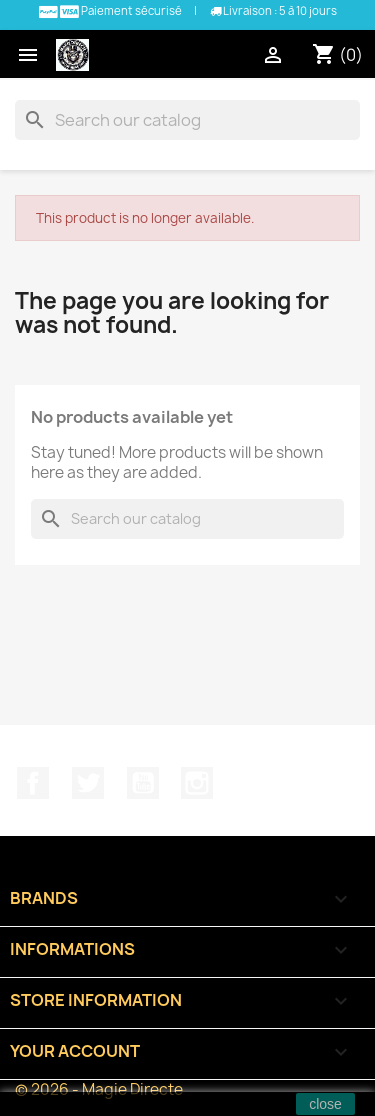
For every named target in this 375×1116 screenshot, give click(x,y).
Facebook (33, 783)
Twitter (88, 783)
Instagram (197, 783)
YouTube (143, 783)
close (325, 1104)
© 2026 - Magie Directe (99, 1089)
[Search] (187, 120)
